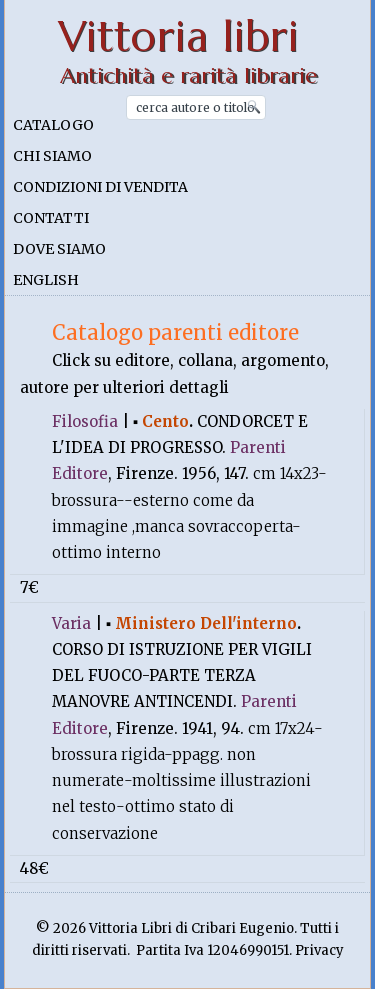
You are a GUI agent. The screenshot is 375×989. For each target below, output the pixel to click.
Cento (165, 421)
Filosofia (85, 421)
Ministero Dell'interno (206, 623)
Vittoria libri (178, 36)
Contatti (51, 218)
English (46, 280)
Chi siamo (52, 156)
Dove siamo (59, 249)
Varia (71, 623)
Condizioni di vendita (100, 187)
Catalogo (53, 125)
